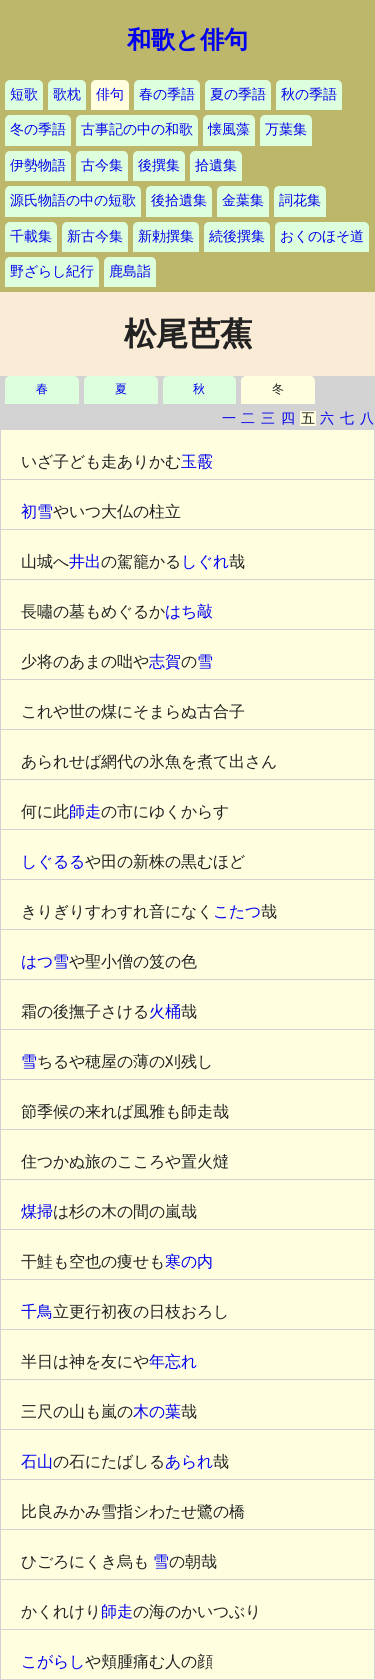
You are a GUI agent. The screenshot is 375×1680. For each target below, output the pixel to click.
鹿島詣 (130, 271)
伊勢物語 (38, 165)
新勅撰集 (166, 236)
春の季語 (167, 94)
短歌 (24, 94)
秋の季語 (309, 94)
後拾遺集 (179, 200)
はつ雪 (45, 961)
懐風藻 (229, 129)
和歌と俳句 (187, 40)
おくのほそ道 (322, 236)
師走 (85, 811)
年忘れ (173, 1361)
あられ (189, 1461)
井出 (85, 561)
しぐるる (53, 861)
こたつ (237, 911)
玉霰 (197, 461)
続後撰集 (237, 236)
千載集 (31, 236)
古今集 (102, 165)
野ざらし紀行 (52, 271)
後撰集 (159, 165)
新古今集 (95, 236)
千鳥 (37, 1311)
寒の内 (189, 1261)
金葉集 (243, 200)
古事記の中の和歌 (137, 129)
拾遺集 (216, 165)
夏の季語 (238, 94)
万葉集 (286, 129)
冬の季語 (38, 129)
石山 (37, 1461)
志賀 (165, 661)
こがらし (53, 1661)
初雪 (37, 511)
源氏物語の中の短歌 (73, 200)
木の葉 (157, 1411)
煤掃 (37, 1211)
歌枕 (67, 94)
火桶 (165, 1011)
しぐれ (205, 561)
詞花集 (300, 200)
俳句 (110, 94)
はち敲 (189, 611)
